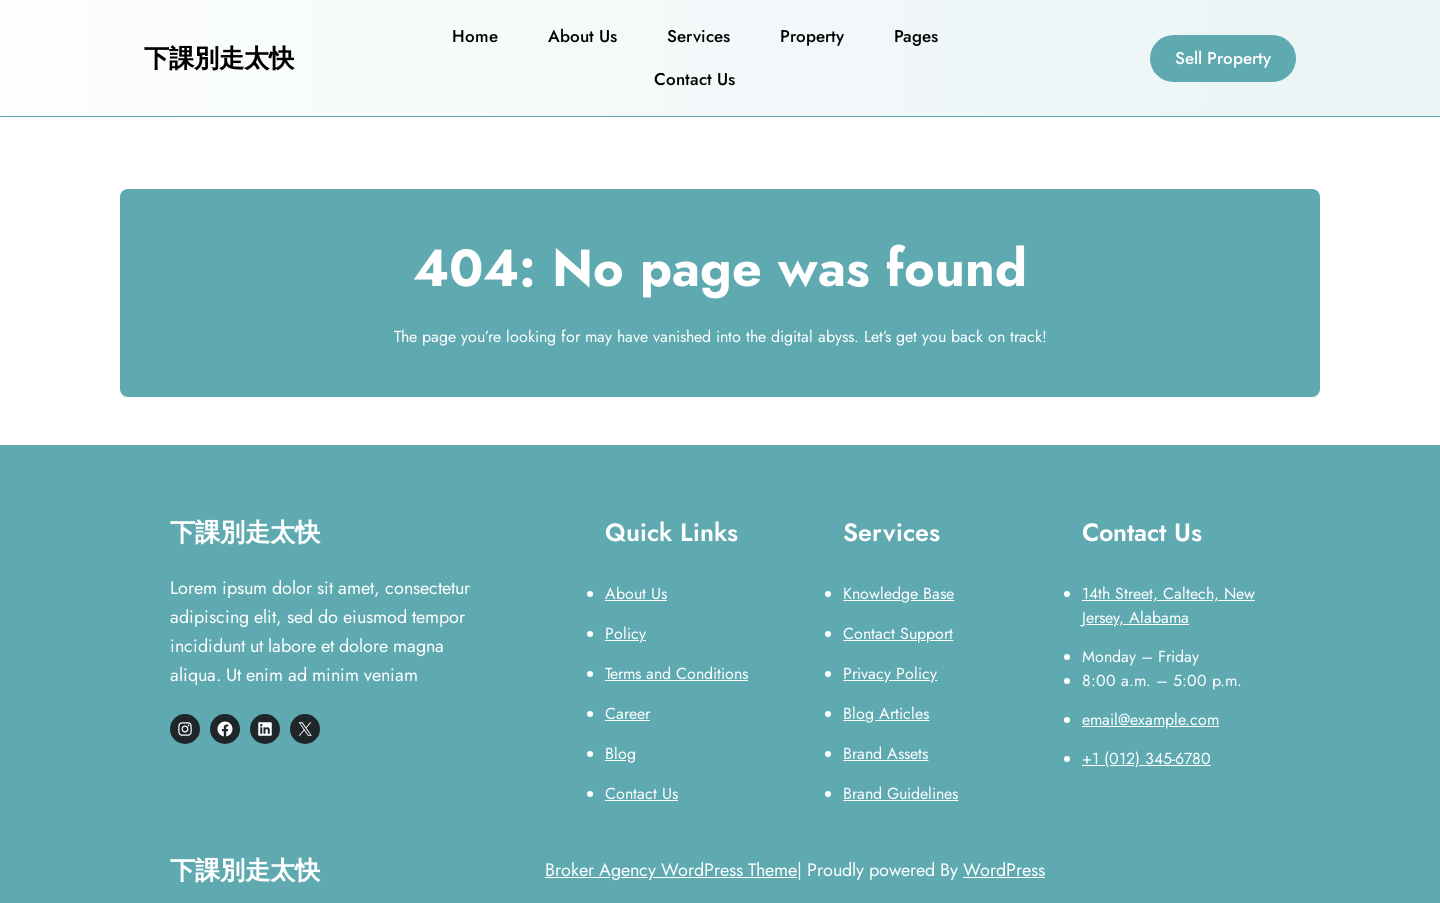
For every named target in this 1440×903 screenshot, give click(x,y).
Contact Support (898, 633)
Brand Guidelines (900, 793)
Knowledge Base (898, 593)
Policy (625, 633)
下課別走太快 (219, 58)
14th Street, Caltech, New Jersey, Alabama (1168, 605)
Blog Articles (886, 713)
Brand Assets (885, 753)
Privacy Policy (890, 673)
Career (627, 713)
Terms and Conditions (676, 673)
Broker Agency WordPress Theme (671, 870)
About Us (636, 593)
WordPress (1004, 870)
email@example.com (1150, 719)
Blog (620, 753)
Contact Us (641, 793)
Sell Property (1223, 58)
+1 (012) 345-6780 (1146, 758)
